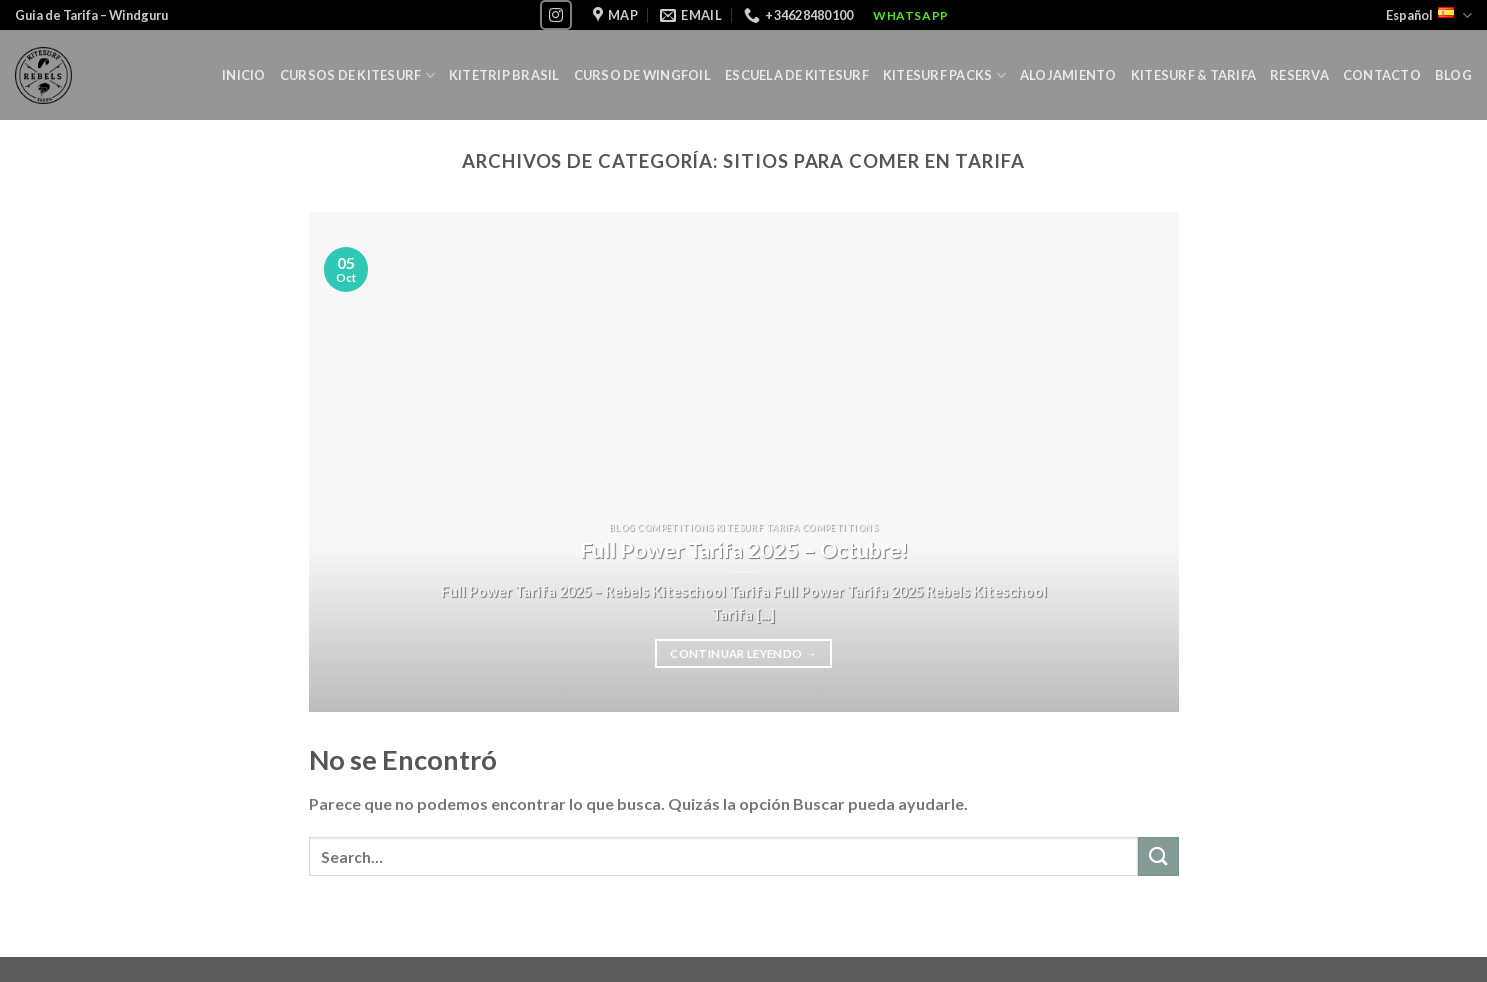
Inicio (244, 75)
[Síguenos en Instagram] (556, 14)
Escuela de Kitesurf (797, 75)
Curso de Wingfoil (642, 75)
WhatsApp (911, 15)
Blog (1453, 75)
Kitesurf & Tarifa (1193, 75)
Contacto (1382, 75)
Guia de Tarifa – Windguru (91, 15)
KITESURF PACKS (944, 75)
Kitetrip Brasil (504, 75)
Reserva (1299, 75)
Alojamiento (1068, 75)
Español (1429, 15)
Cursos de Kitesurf (357, 75)
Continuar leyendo (743, 654)
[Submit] (1158, 856)
